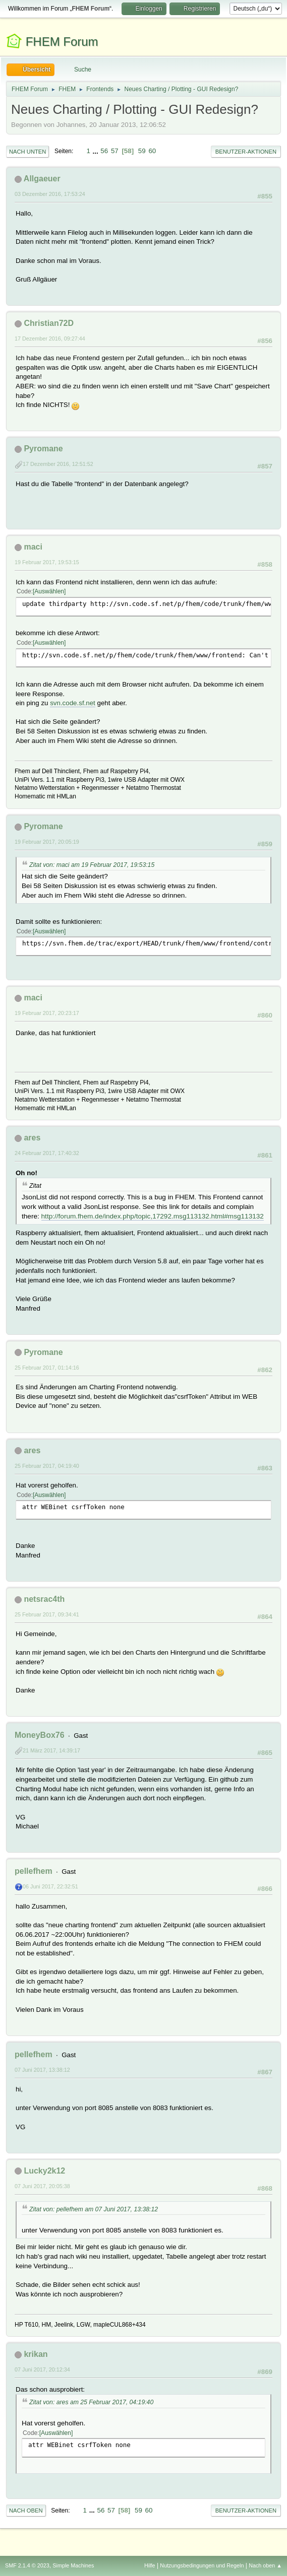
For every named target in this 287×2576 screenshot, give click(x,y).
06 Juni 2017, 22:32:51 (50, 1886)
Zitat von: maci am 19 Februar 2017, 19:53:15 (91, 864)
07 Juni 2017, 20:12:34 (42, 2369)
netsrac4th (44, 1599)
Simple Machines (73, 2565)
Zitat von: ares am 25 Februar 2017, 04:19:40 (91, 2402)
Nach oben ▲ (265, 2565)
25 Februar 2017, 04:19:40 (47, 1466)
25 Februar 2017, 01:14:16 (47, 1368)
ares (32, 1137)
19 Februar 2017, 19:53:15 (47, 562)
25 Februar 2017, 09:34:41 (47, 1614)
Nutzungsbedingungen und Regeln (202, 2565)
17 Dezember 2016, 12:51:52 (58, 464)
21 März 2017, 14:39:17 (51, 1750)
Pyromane (43, 448)
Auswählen (49, 591)
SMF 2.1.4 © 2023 (27, 2565)
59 (142, 151)
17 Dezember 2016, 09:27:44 (50, 338)
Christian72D (49, 323)
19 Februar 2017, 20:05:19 (47, 842)
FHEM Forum (62, 41)
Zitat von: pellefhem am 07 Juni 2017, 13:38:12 (93, 2209)
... (96, 151)
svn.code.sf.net (72, 703)
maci (33, 547)
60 (152, 151)
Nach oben (26, 2510)
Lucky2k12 (44, 2170)
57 (115, 151)
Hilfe (149, 2565)
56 (104, 151)
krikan (35, 2354)
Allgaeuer (42, 178)
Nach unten (27, 152)
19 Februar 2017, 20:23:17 (47, 1013)
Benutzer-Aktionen (245, 152)
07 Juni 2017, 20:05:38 (42, 2186)
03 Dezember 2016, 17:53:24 (50, 194)
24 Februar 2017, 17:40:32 (47, 1153)
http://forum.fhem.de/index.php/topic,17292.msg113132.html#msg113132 (152, 1216)
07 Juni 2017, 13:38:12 (42, 2070)
